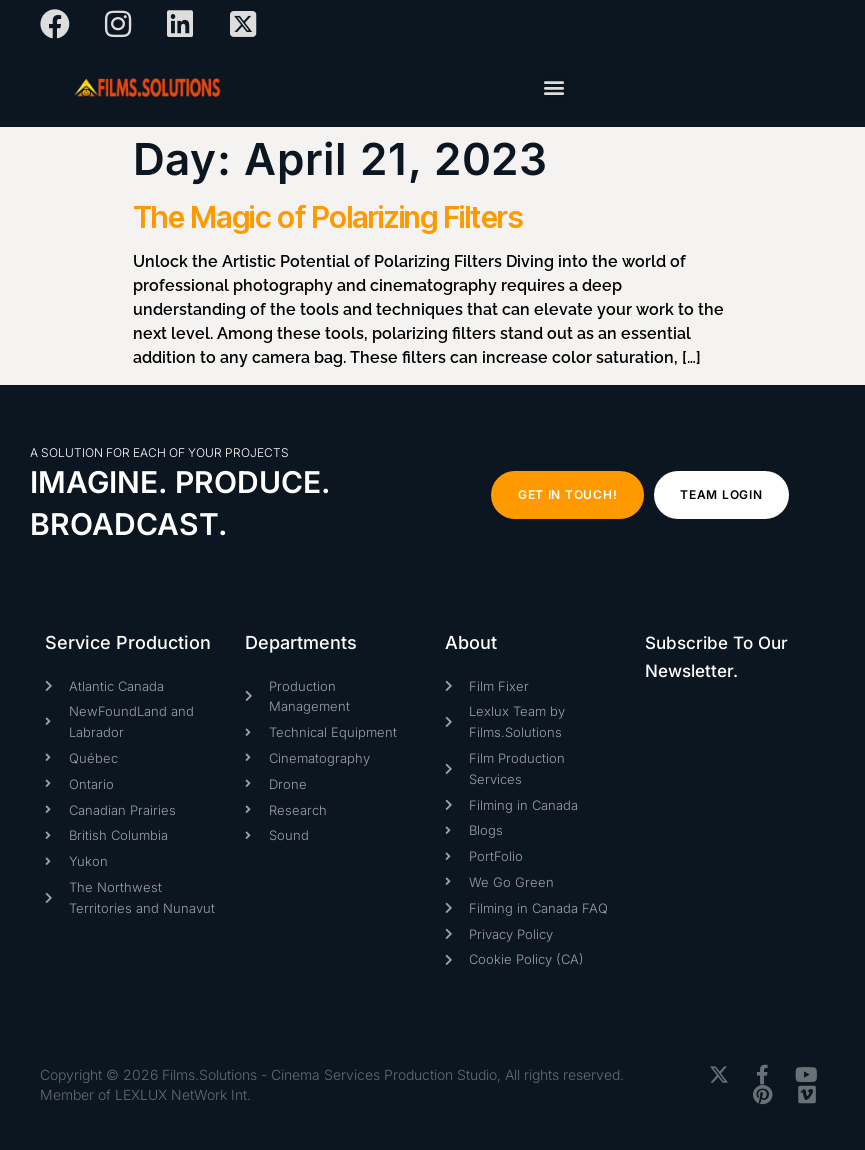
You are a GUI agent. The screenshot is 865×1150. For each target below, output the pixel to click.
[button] (554, 87)
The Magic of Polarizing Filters (328, 217)
